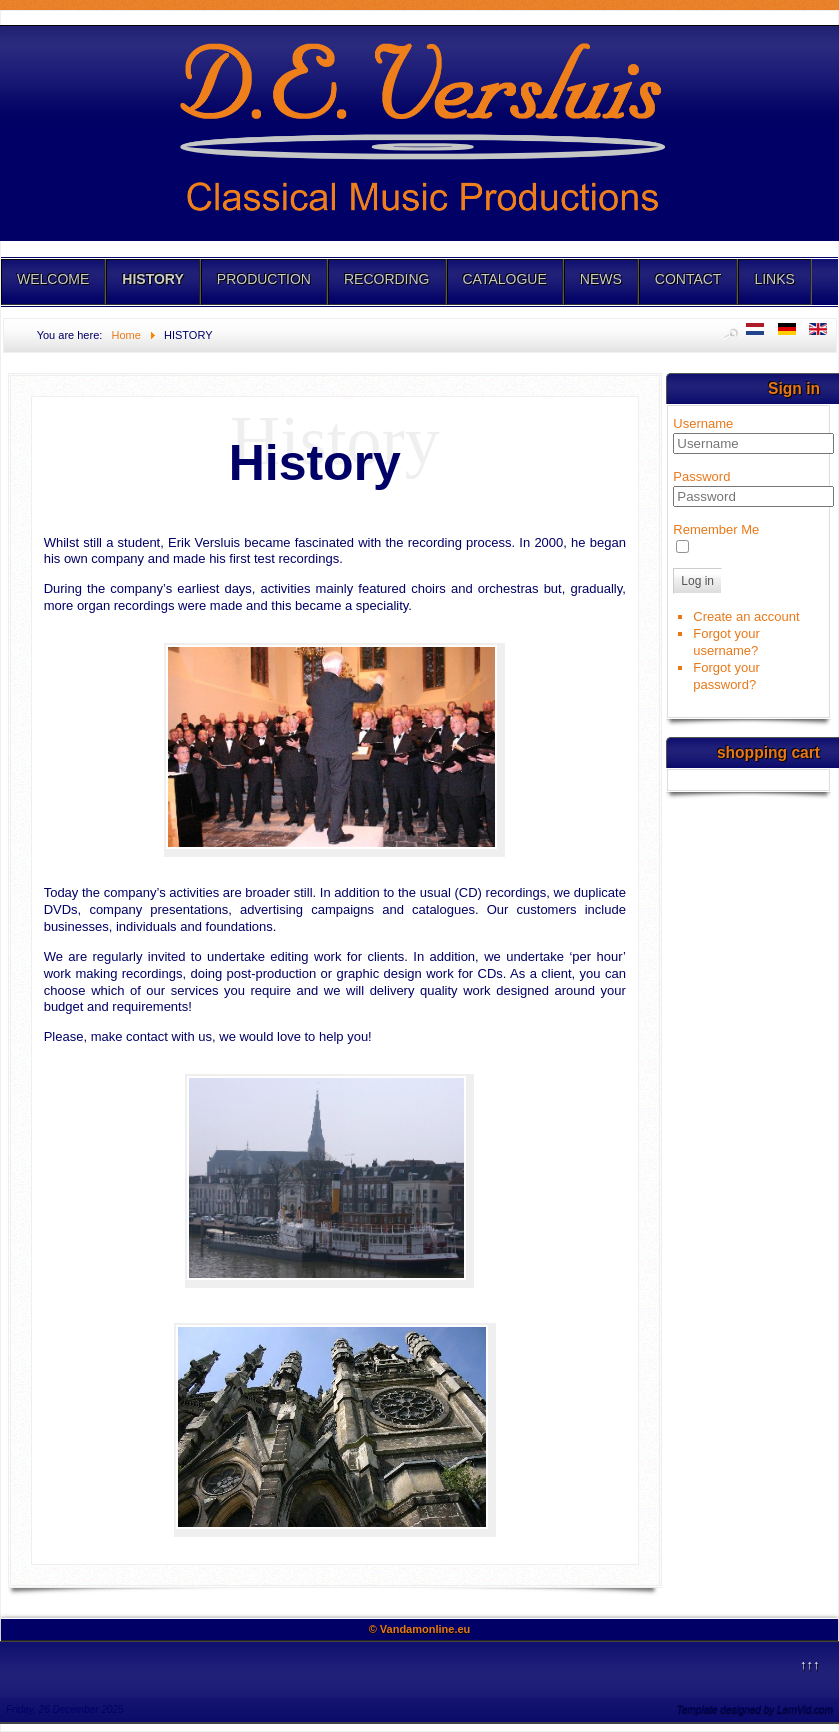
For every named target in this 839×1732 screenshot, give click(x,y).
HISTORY (152, 279)
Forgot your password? (726, 676)
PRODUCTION (264, 279)
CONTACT (688, 279)
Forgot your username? (726, 642)
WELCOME (53, 279)
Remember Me (716, 529)
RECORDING (387, 279)
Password (701, 476)
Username (703, 423)
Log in (697, 581)
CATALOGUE (505, 279)
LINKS (774, 279)
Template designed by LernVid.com (755, 1709)
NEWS (601, 279)
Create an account (746, 616)
